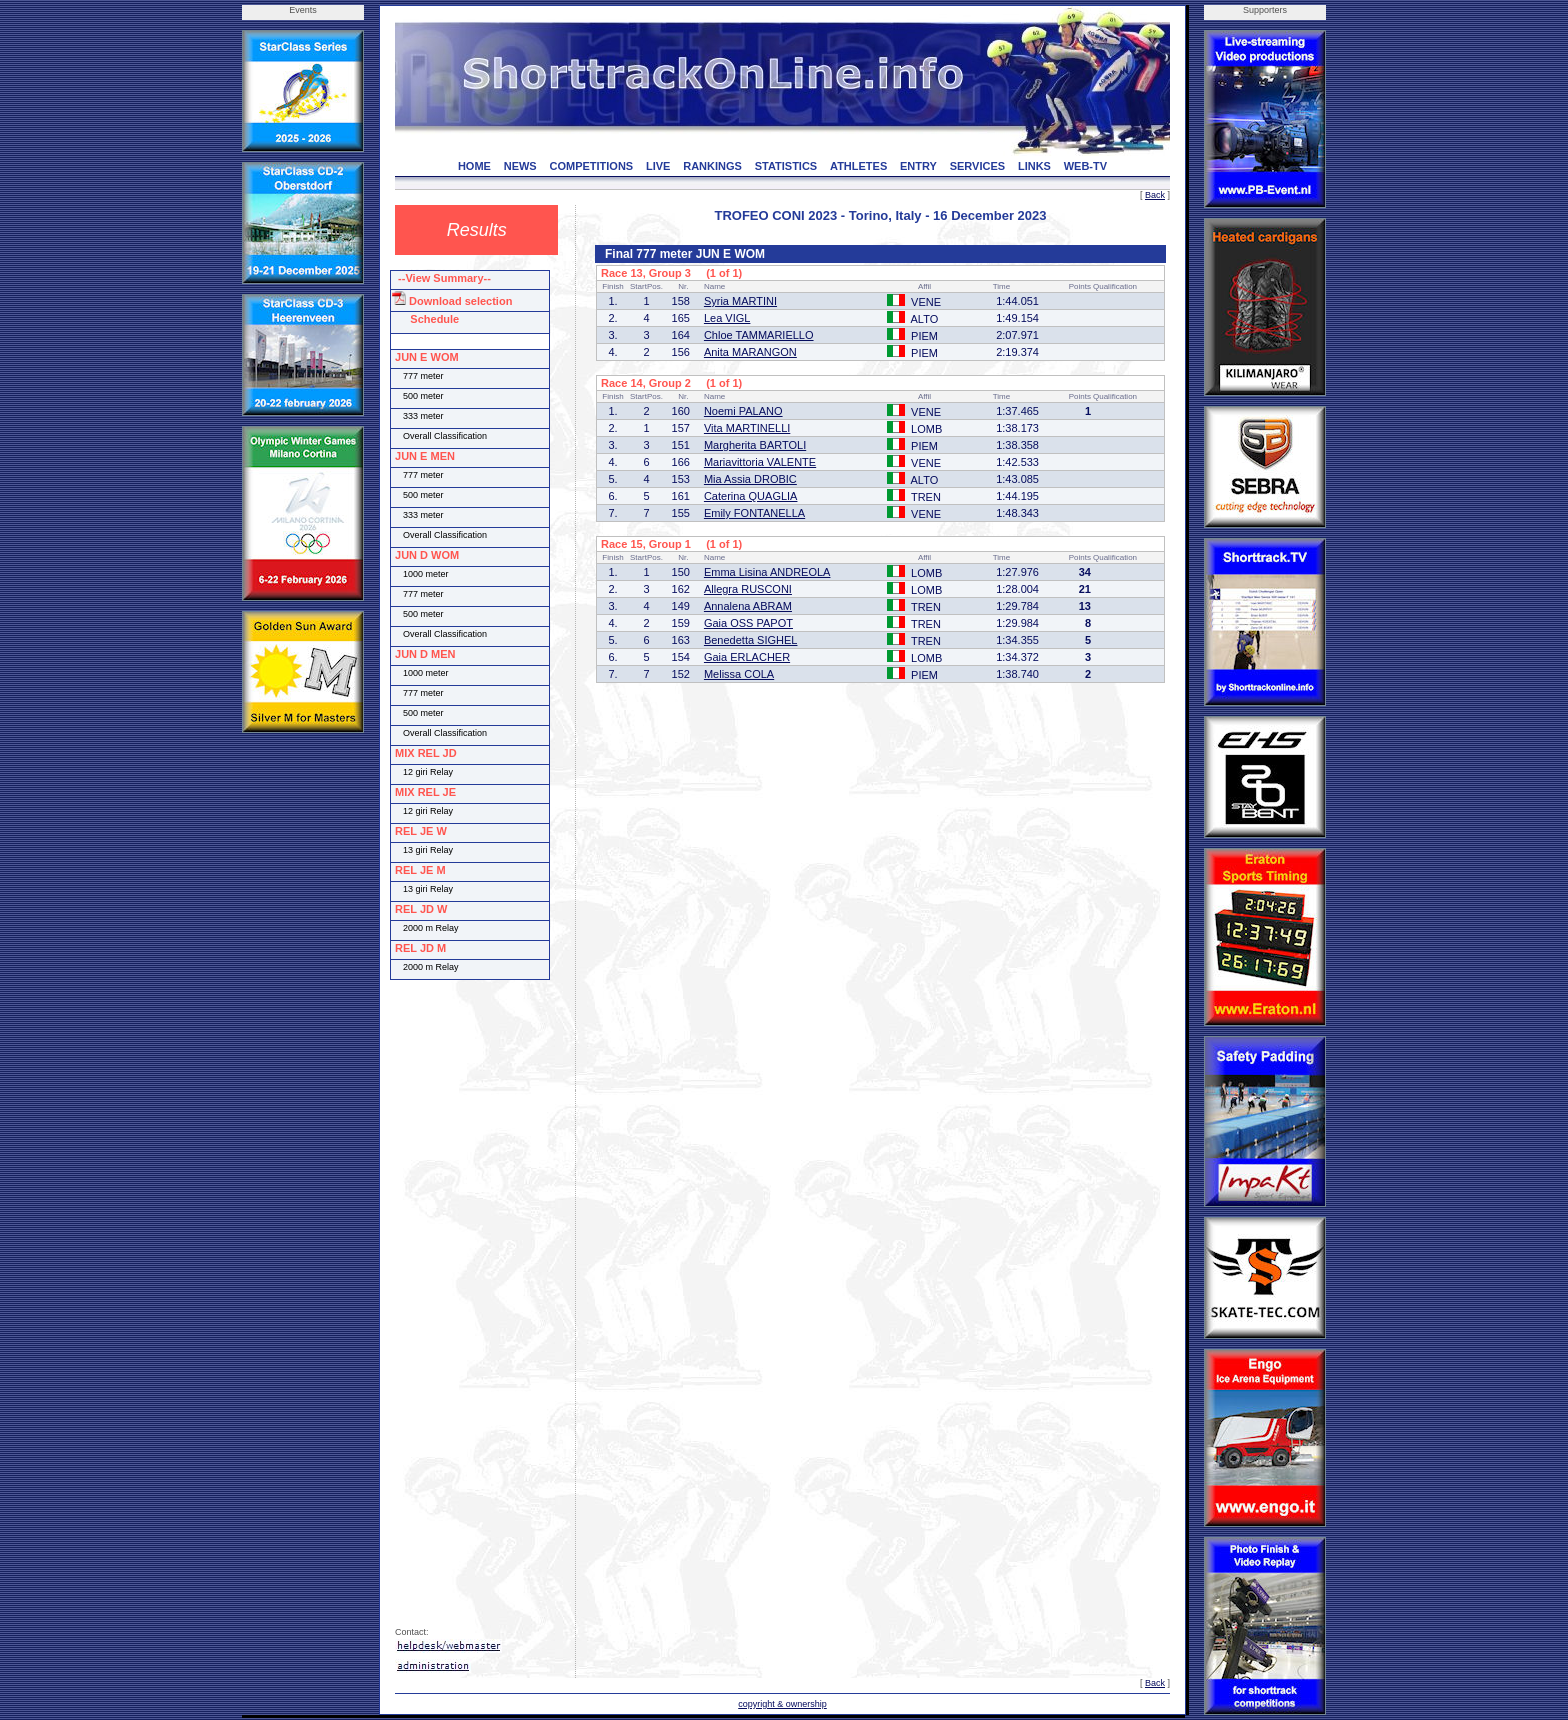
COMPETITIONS (591, 166)
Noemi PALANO (743, 411)
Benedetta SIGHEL (751, 640)
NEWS (520, 166)
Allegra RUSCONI (748, 589)
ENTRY (918, 166)
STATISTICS (786, 166)
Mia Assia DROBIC (750, 479)
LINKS (1034, 166)
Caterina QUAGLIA (751, 496)
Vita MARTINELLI (747, 428)
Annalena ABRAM (748, 606)
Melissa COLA (739, 674)
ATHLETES (858, 166)
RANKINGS (712, 166)
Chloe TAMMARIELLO (759, 335)
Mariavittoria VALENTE (760, 462)
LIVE (658, 166)
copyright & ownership (782, 1704)
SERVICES (977, 166)
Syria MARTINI (740, 301)
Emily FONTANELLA (754, 513)
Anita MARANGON (750, 352)
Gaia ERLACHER (747, 657)
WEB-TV (1085, 166)
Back (1155, 195)
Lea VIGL (727, 318)
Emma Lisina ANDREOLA (767, 572)
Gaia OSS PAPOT (748, 623)
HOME (474, 166)
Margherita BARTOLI (755, 445)
